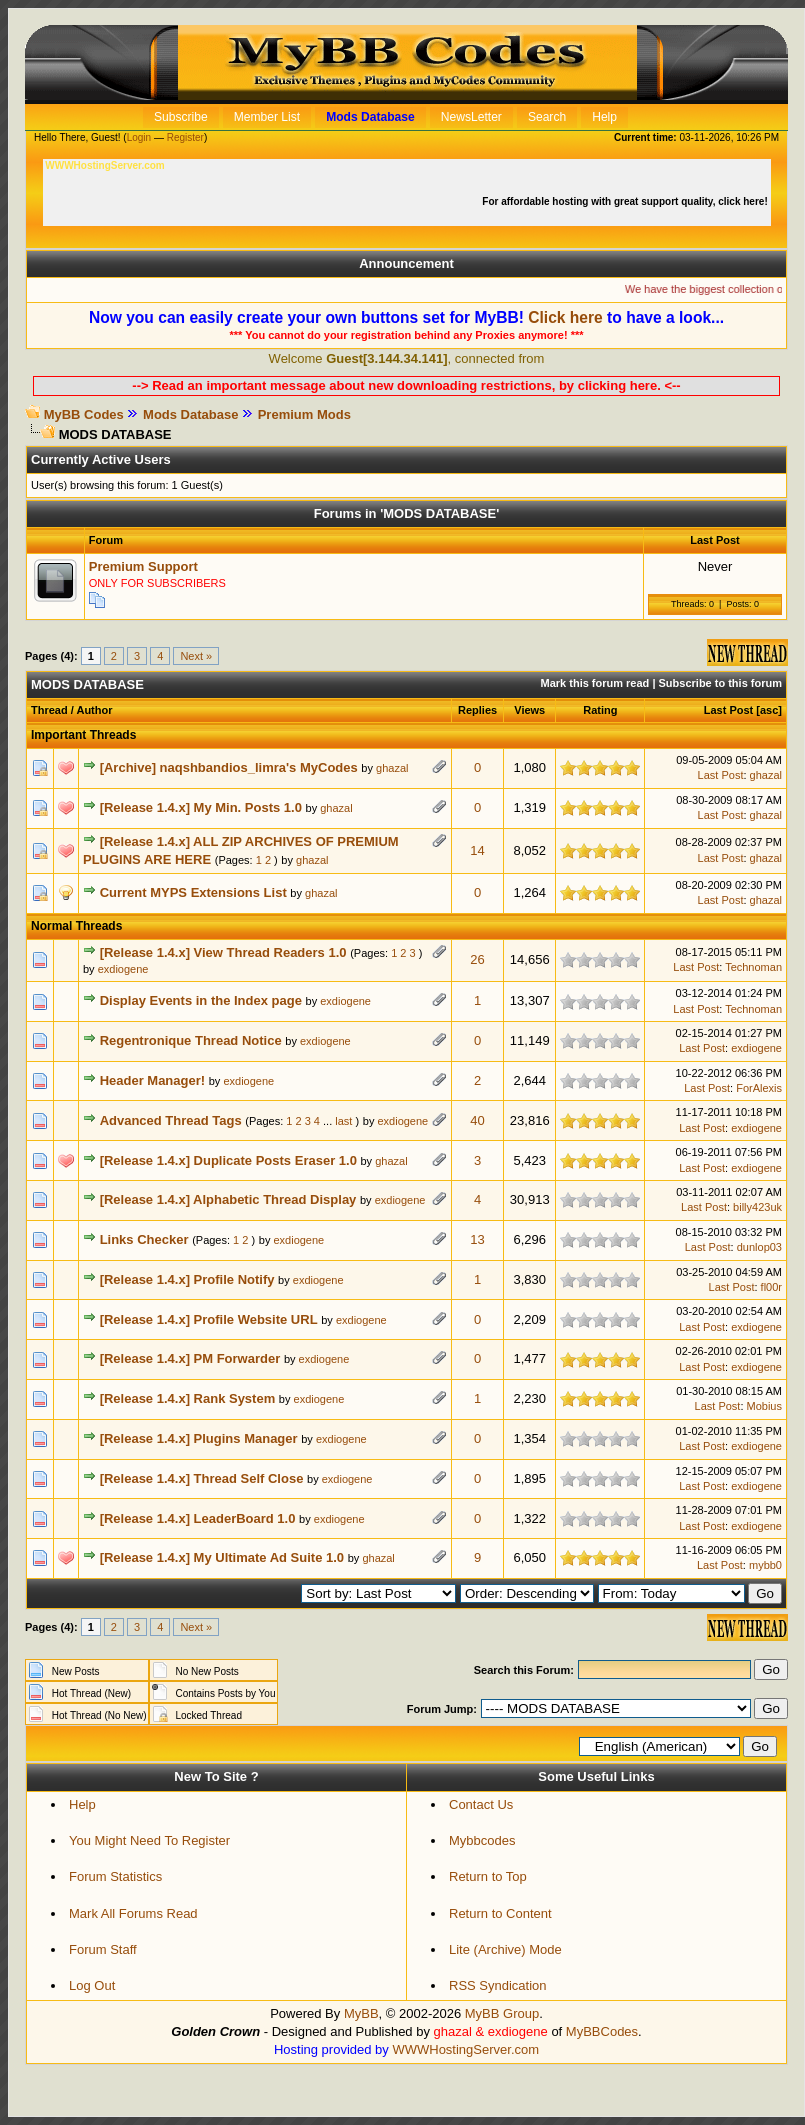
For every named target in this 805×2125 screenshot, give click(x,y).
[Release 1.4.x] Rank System (188, 1398)
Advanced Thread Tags (171, 1120)
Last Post (729, 710)
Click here (565, 317)
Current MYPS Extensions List (193, 892)
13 (477, 1239)
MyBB (361, 2013)
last (343, 1121)
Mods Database (190, 414)
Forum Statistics (115, 1876)
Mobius (764, 1406)
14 (477, 850)
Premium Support (143, 566)
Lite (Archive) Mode (505, 1949)
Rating (600, 710)
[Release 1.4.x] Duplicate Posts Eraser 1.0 (228, 1160)
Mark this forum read (595, 683)
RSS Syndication (498, 1985)
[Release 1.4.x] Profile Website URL (209, 1319)
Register (185, 137)
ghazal (392, 768)
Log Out (92, 1985)
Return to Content (500, 1913)
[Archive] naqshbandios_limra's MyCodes (229, 767)
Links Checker (144, 1239)
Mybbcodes (482, 1840)
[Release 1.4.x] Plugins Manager (199, 1438)
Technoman (753, 967)
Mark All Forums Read (133, 1913)
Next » (196, 656)
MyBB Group (502, 2013)
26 (477, 959)
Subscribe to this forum (720, 683)
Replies (477, 710)
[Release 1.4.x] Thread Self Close (202, 1478)
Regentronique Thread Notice (191, 1040)
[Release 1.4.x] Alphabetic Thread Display (228, 1199)
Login (139, 137)
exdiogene (123, 969)
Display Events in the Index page (201, 1000)
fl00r (771, 1287)
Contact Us (481, 1804)
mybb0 (765, 1565)
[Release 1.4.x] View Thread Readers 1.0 (223, 952)
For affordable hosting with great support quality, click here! (626, 201)
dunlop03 (759, 1247)
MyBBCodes (602, 2031)
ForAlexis (759, 1088)
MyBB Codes (84, 414)
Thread (49, 710)
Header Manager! (152, 1080)
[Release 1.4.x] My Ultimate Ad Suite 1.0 (222, 1557)
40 (477, 1120)
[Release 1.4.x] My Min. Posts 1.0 (201, 807)
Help (82, 1804)
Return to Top (488, 1876)
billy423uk (757, 1207)
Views (529, 710)
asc (769, 710)
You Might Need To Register (149, 1840)
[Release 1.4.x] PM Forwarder (190, 1358)
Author (94, 710)
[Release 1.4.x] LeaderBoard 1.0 (198, 1518)
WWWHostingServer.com (465, 2049)
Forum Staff (103, 1949)
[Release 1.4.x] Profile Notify (187, 1279)
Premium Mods (304, 414)
